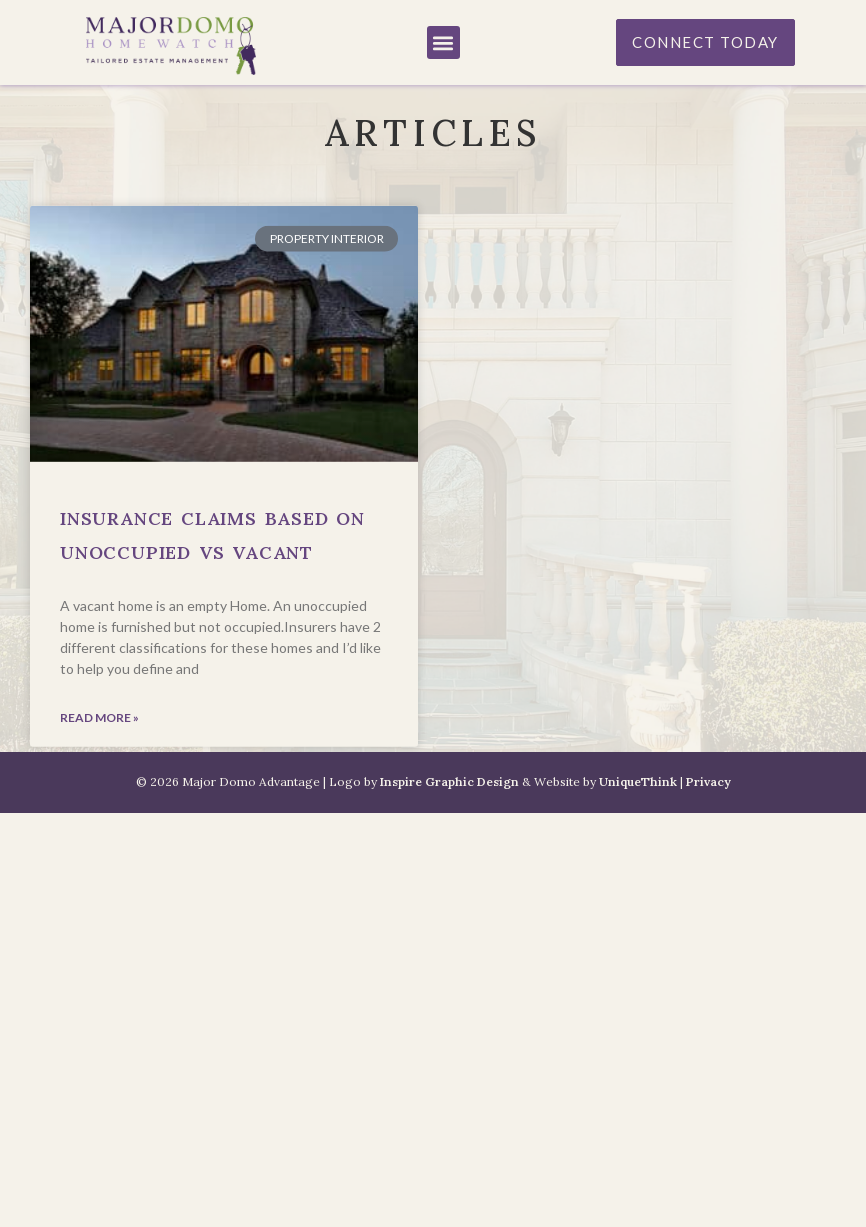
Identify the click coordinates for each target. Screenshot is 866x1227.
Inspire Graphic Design (449, 781)
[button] (443, 42)
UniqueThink (638, 781)
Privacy (708, 781)
